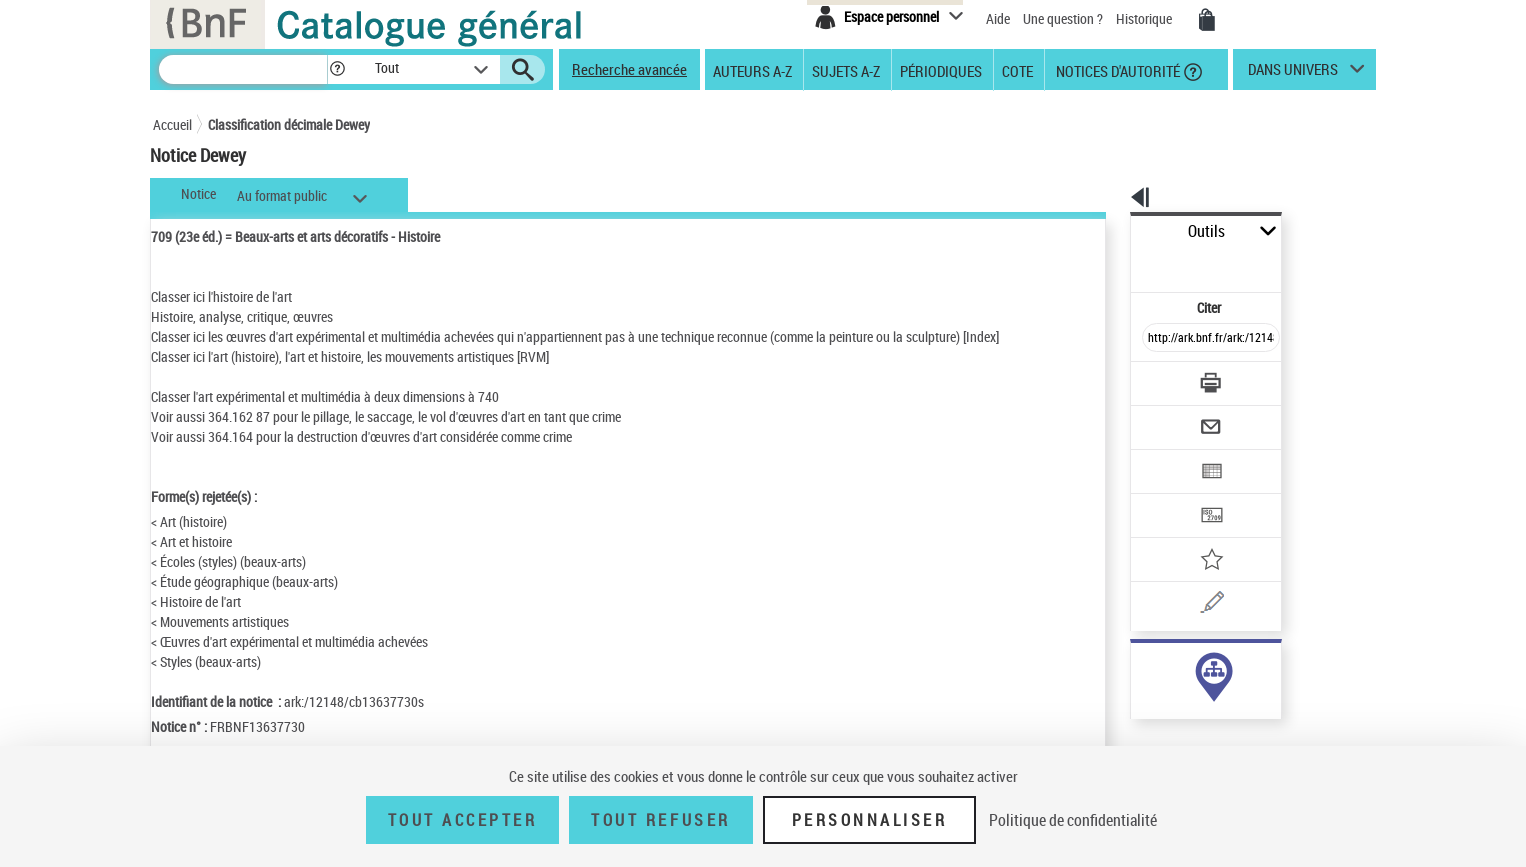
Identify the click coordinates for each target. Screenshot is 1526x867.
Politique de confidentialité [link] (1073, 820)
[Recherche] (243, 69)
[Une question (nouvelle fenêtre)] (1194, 534)
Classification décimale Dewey (289, 124)
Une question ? (1063, 18)
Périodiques (941, 70)
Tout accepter (463, 820)
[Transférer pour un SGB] (1163, 456)
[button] (337, 69)
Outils (1108, 231)
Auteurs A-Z (752, 70)
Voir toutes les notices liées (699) (1190, 708)
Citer (1123, 263)
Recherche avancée (629, 69)
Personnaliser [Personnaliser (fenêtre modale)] (870, 820)
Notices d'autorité (1116, 70)
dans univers (1293, 74)
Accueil (172, 124)
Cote (1017, 70)
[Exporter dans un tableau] (1169, 417)
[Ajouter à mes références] (1167, 495)
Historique (1145, 18)
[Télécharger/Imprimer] (1158, 339)
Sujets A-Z (846, 70)
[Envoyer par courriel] (1154, 378)
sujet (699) (1140, 667)
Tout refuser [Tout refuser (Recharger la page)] (660, 820)
